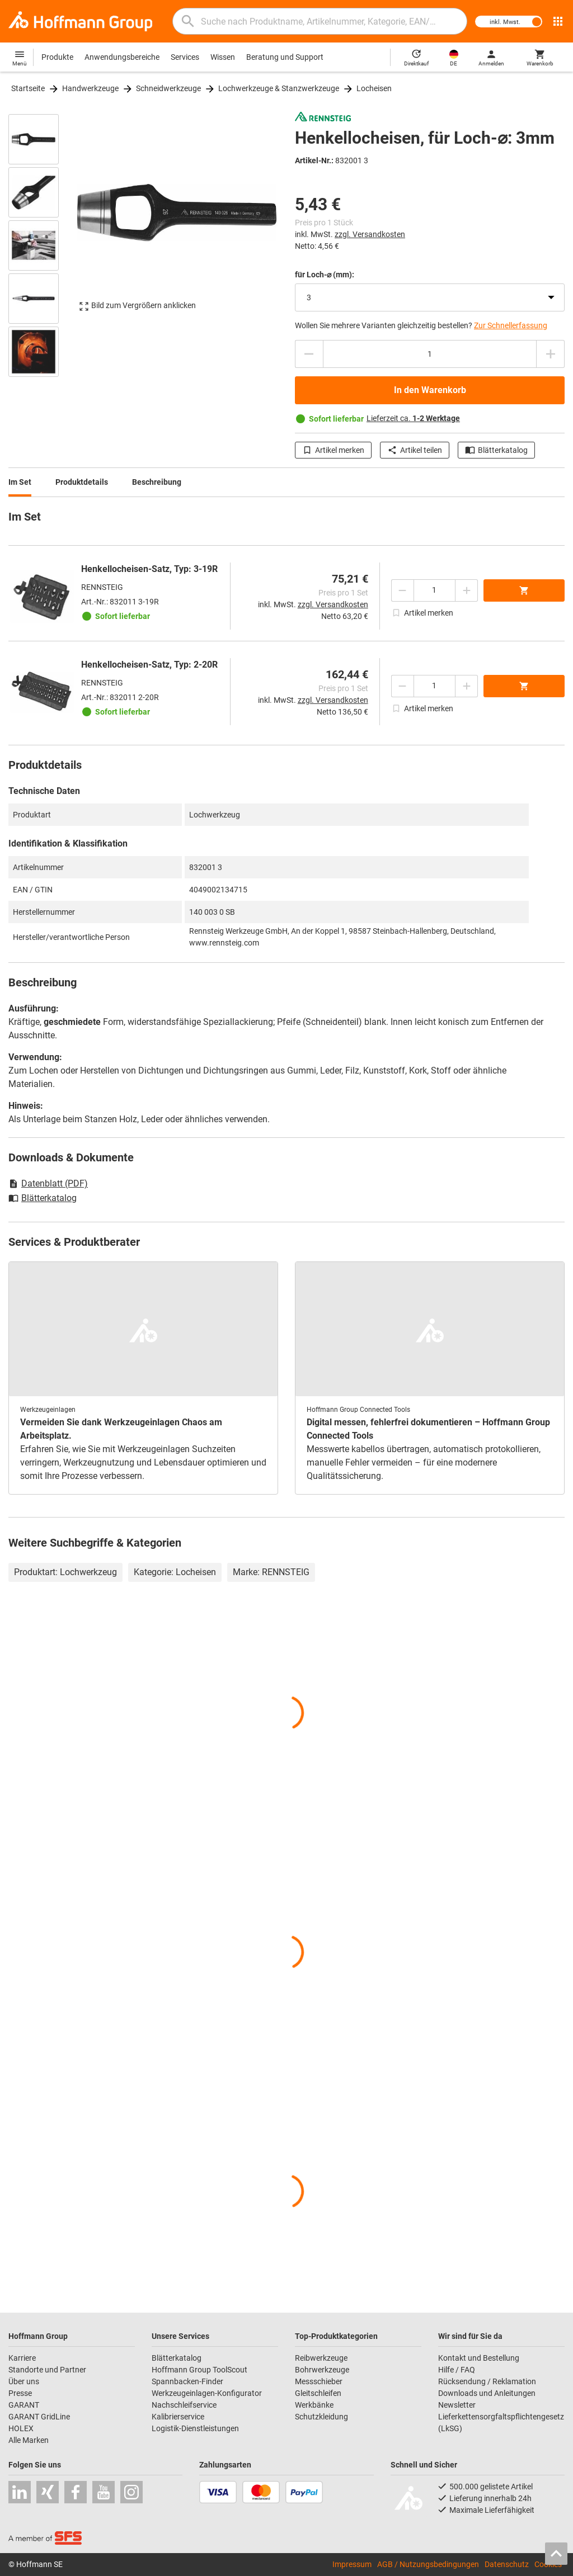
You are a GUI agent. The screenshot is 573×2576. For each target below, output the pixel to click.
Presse (20, 2393)
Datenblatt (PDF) (48, 1183)
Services (185, 57)
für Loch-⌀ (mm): (324, 274)
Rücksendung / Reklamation (487, 2381)
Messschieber (318, 2381)
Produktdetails (81, 482)
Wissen (222, 57)
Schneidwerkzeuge (168, 88)
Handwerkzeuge (90, 88)
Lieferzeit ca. (413, 418)
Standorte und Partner (47, 2369)
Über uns (23, 2381)
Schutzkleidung (321, 2416)
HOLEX (21, 2428)
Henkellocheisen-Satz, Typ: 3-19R (149, 569)
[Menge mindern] (309, 354)
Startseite (28, 88)
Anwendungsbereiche (121, 57)
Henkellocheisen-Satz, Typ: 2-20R (149, 664)
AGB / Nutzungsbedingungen (428, 2564)
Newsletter (457, 2404)
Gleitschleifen (318, 2393)
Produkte (57, 57)
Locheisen (374, 88)
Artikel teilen (414, 450)
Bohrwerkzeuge (322, 2369)
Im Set (19, 482)
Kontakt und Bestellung (478, 2357)
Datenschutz (507, 2564)
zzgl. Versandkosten (370, 234)
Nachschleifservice (184, 2404)
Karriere (22, 2357)
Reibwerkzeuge (321, 2357)
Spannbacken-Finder (187, 2381)
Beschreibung (156, 482)
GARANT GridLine (39, 2416)
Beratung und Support (284, 57)
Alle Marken (28, 2440)
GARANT (23, 2404)
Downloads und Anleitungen (487, 2393)
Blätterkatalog (496, 450)
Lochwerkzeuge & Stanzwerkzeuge (278, 88)
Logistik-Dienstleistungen (195, 2428)
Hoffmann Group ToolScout (199, 2369)
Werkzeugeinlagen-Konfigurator (207, 2393)
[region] (42, 244)
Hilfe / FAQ (456, 2369)
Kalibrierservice (178, 2416)
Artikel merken (333, 450)
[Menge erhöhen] (551, 354)
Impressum (352, 2564)
